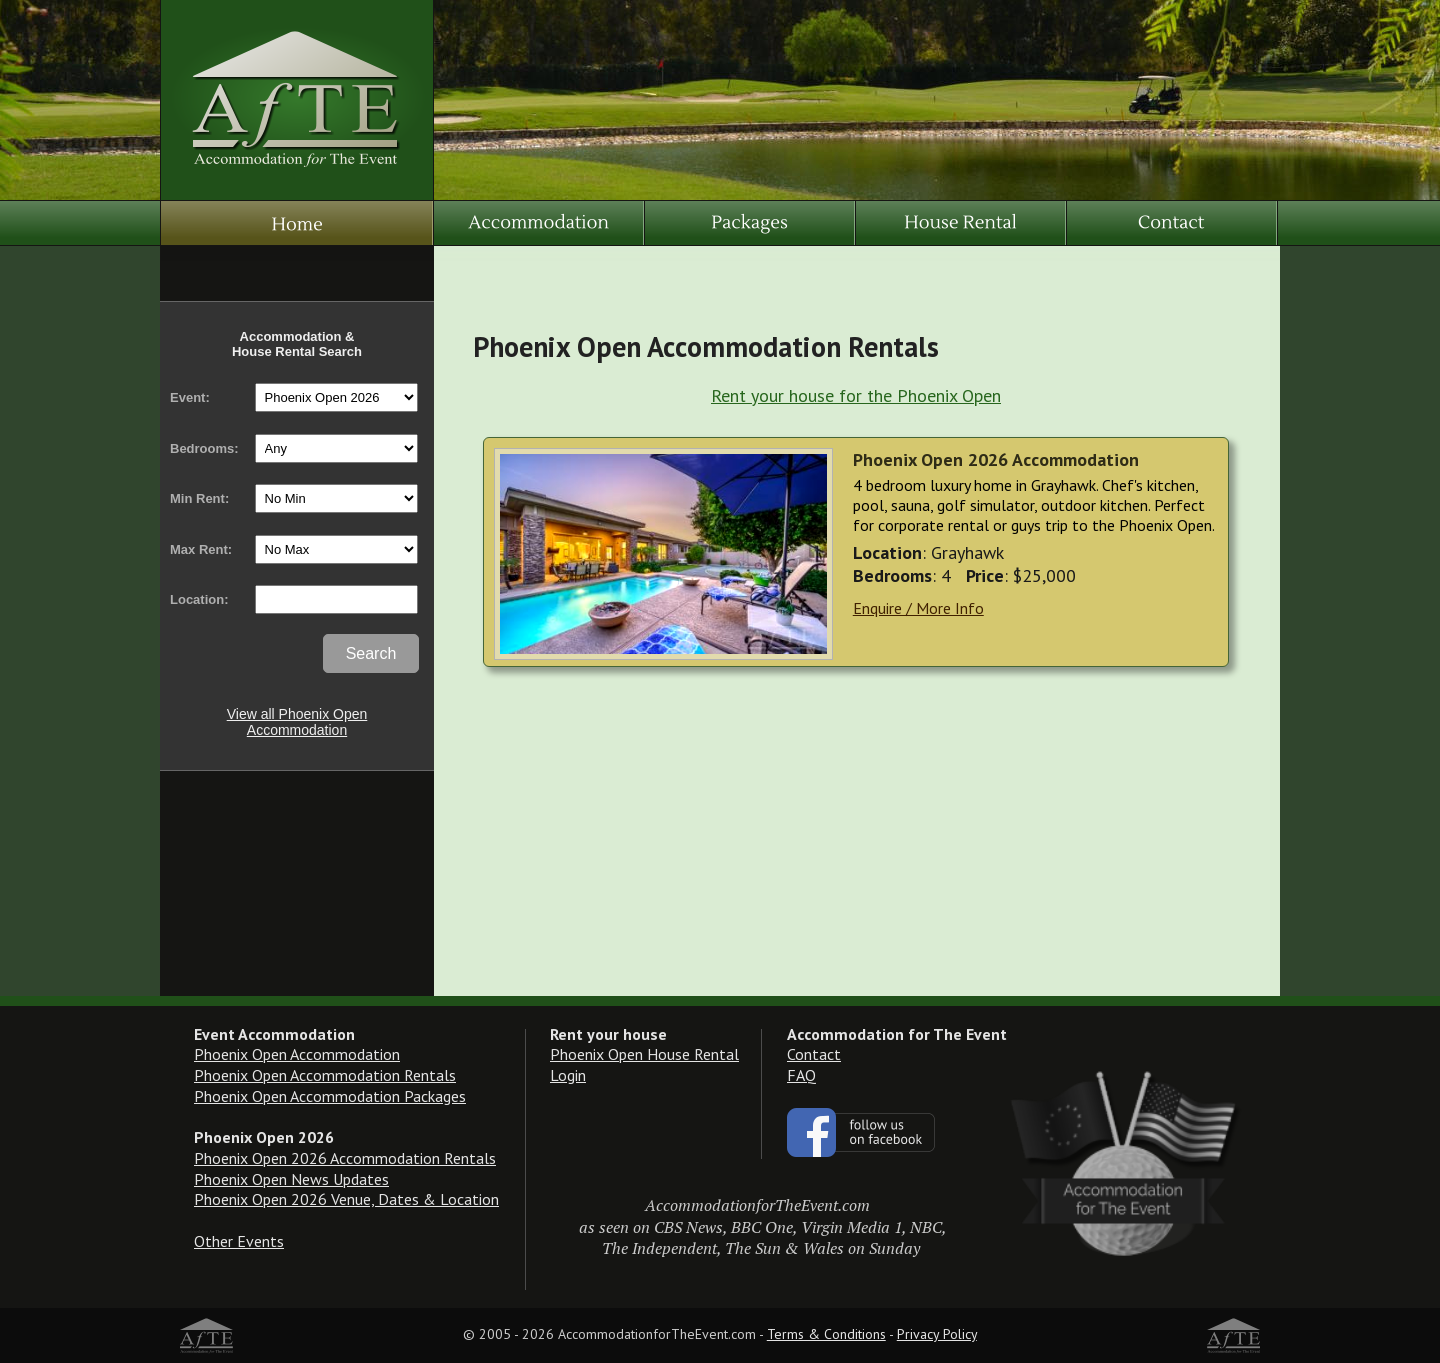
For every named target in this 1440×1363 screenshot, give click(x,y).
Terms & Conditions (826, 1334)
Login (568, 1075)
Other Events (239, 1241)
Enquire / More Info (918, 608)
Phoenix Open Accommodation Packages (330, 1096)
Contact (814, 1054)
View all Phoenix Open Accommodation (297, 722)
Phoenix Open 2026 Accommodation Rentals (345, 1158)
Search (371, 653)
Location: (199, 599)
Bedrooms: (204, 448)
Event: (190, 397)
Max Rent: (201, 549)
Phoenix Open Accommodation (297, 1054)
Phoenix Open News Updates (291, 1179)
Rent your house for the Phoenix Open (856, 395)
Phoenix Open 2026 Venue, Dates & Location (346, 1199)
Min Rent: (199, 498)
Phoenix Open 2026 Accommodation (996, 459)
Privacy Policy (937, 1334)
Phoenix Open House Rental (644, 1054)
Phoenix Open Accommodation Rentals (325, 1075)
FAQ (801, 1075)
